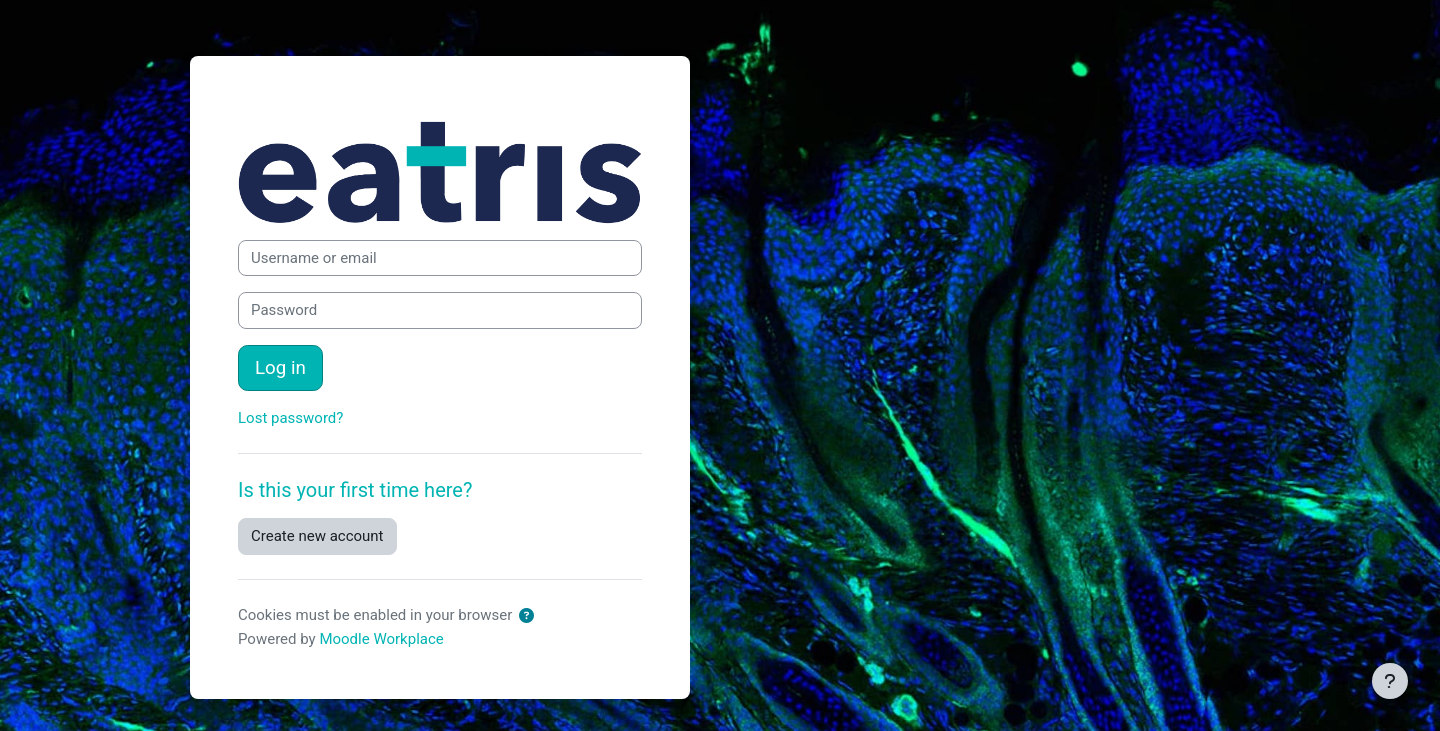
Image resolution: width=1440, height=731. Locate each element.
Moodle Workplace (381, 639)
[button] (526, 616)
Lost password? (290, 418)
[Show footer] (1390, 681)
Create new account (317, 536)
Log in (280, 368)
